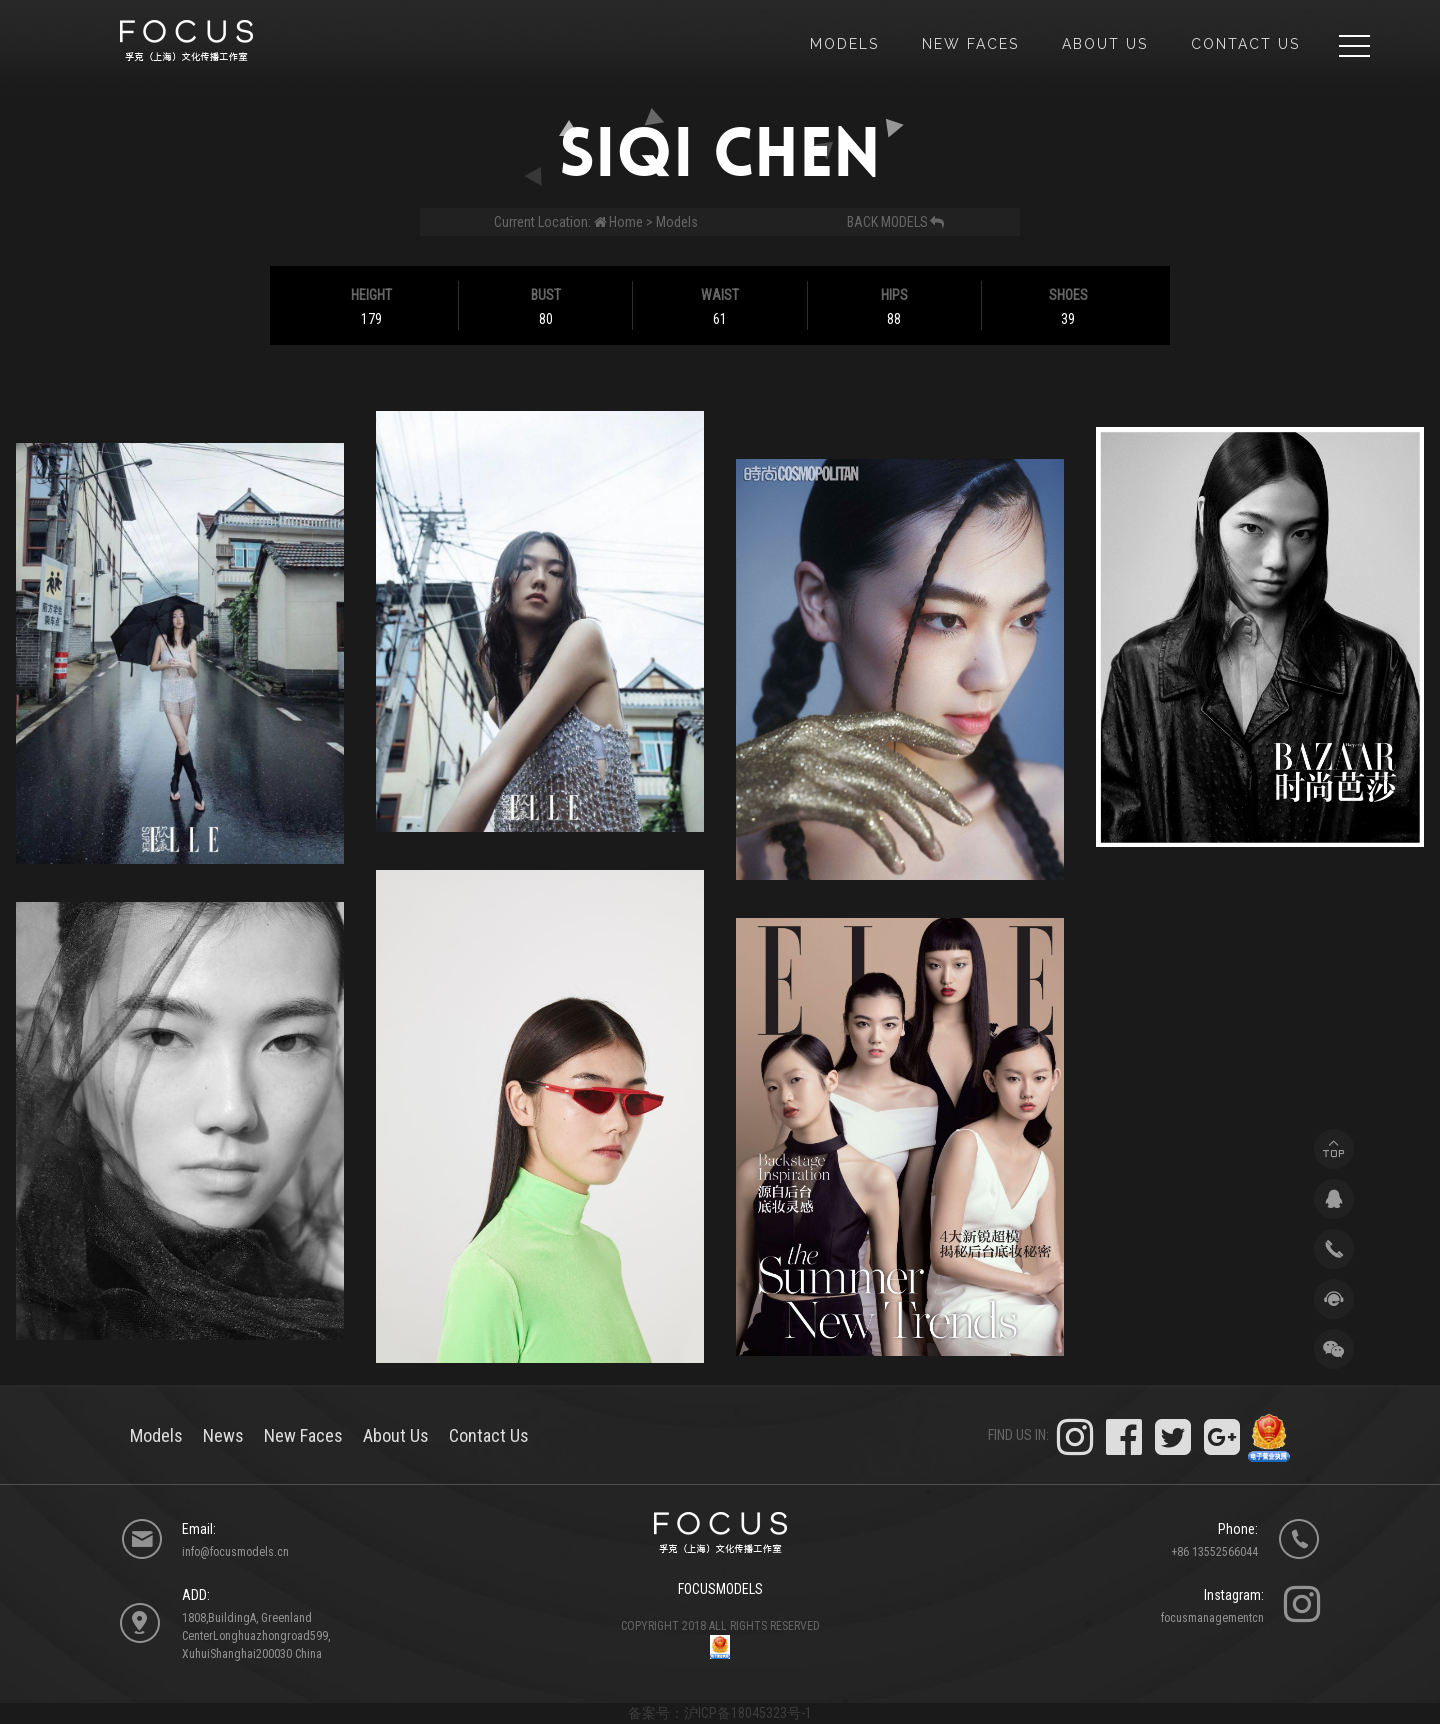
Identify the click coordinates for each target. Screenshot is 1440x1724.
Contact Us (1245, 44)
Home (626, 222)
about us (1105, 44)
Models (677, 222)
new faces (970, 44)
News (223, 1435)
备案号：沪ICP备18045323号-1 (720, 1713)
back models (896, 222)
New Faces (303, 1435)
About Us (396, 1435)
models (844, 44)
